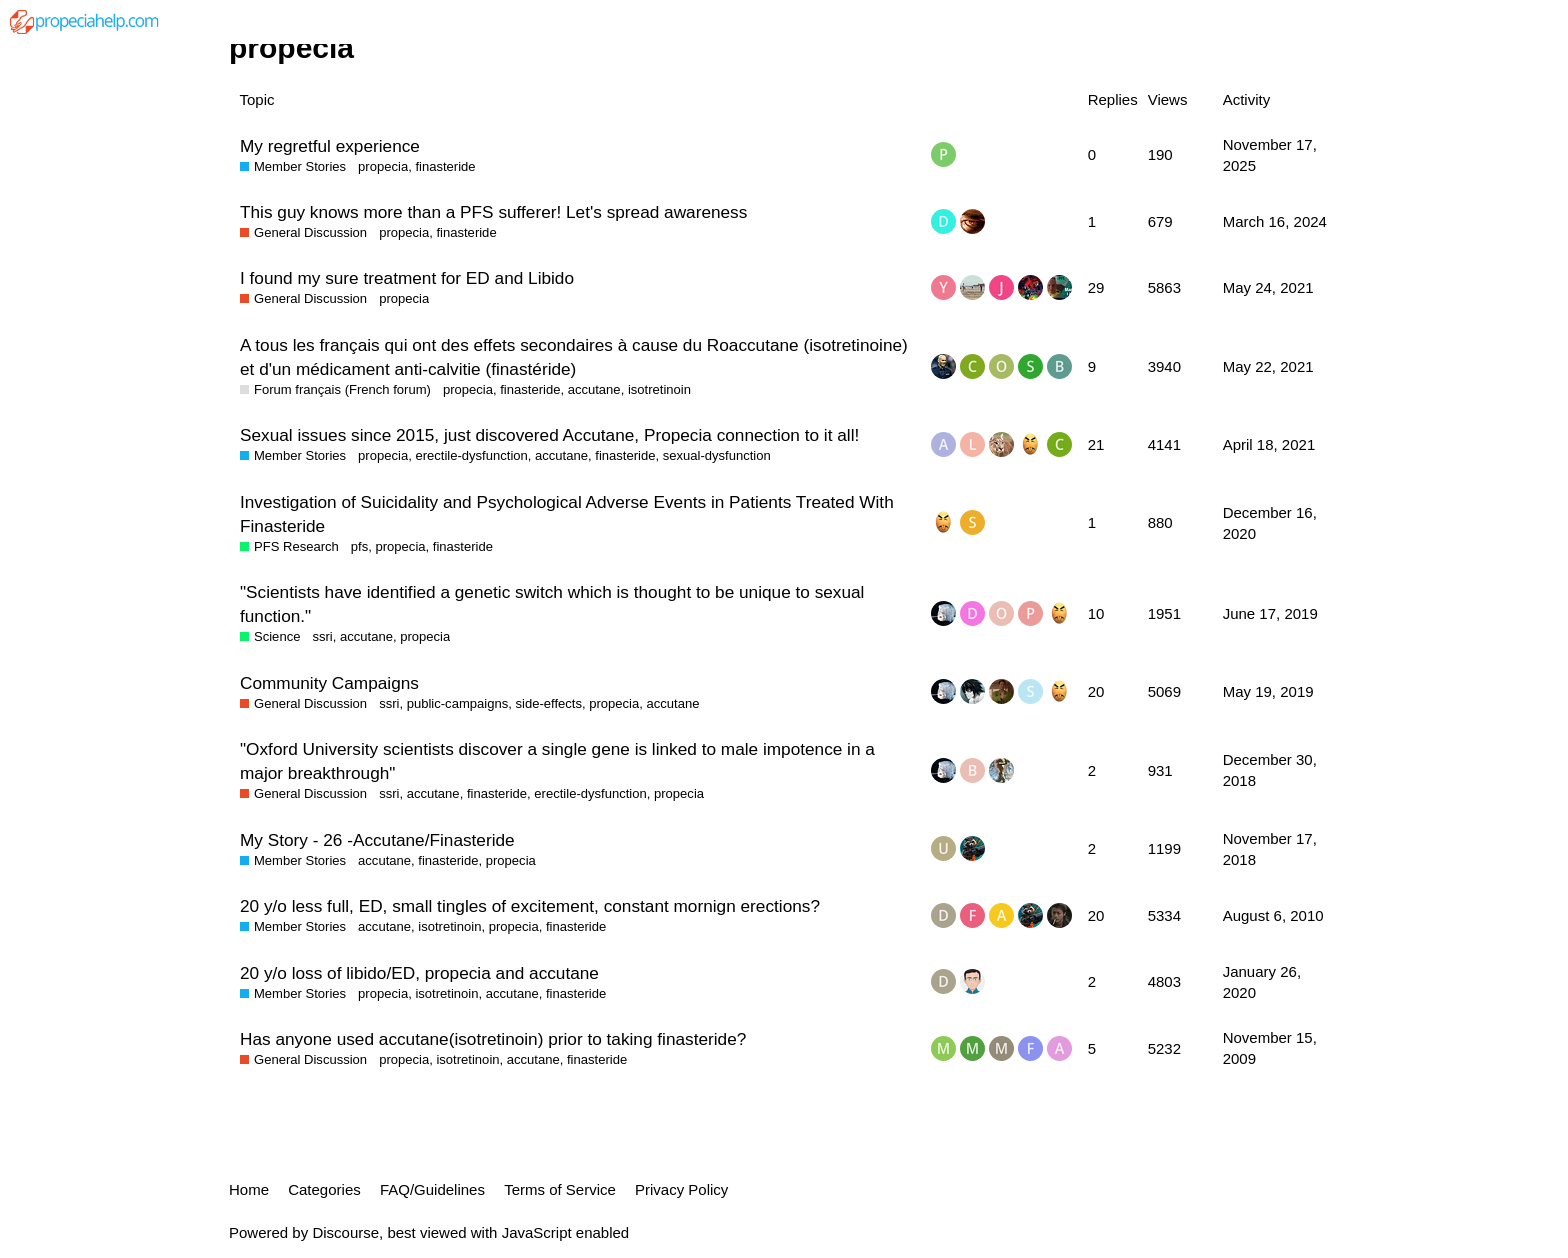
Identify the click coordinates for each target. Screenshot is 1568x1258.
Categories (324, 1189)
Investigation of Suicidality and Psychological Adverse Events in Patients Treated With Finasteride (567, 514)
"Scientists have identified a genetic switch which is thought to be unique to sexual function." (552, 604)
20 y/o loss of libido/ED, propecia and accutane (419, 973)
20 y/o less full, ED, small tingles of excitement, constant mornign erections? (530, 906)
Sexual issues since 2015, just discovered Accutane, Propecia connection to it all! (549, 435)
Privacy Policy (681, 1189)
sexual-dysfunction (717, 455)
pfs (359, 546)
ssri (322, 636)
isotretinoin (659, 389)
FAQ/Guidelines (432, 1189)
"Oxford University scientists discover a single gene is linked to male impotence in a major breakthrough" (557, 761)
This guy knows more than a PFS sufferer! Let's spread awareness (493, 212)
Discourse (345, 1232)
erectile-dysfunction (471, 455)
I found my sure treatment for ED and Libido (407, 278)
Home (249, 1189)
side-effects (548, 703)
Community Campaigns (329, 683)
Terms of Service (560, 1189)
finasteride (445, 166)
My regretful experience (330, 146)
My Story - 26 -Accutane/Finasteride (377, 840)
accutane (594, 389)
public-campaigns (458, 703)
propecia (383, 166)
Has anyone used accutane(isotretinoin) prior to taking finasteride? (493, 1039)
